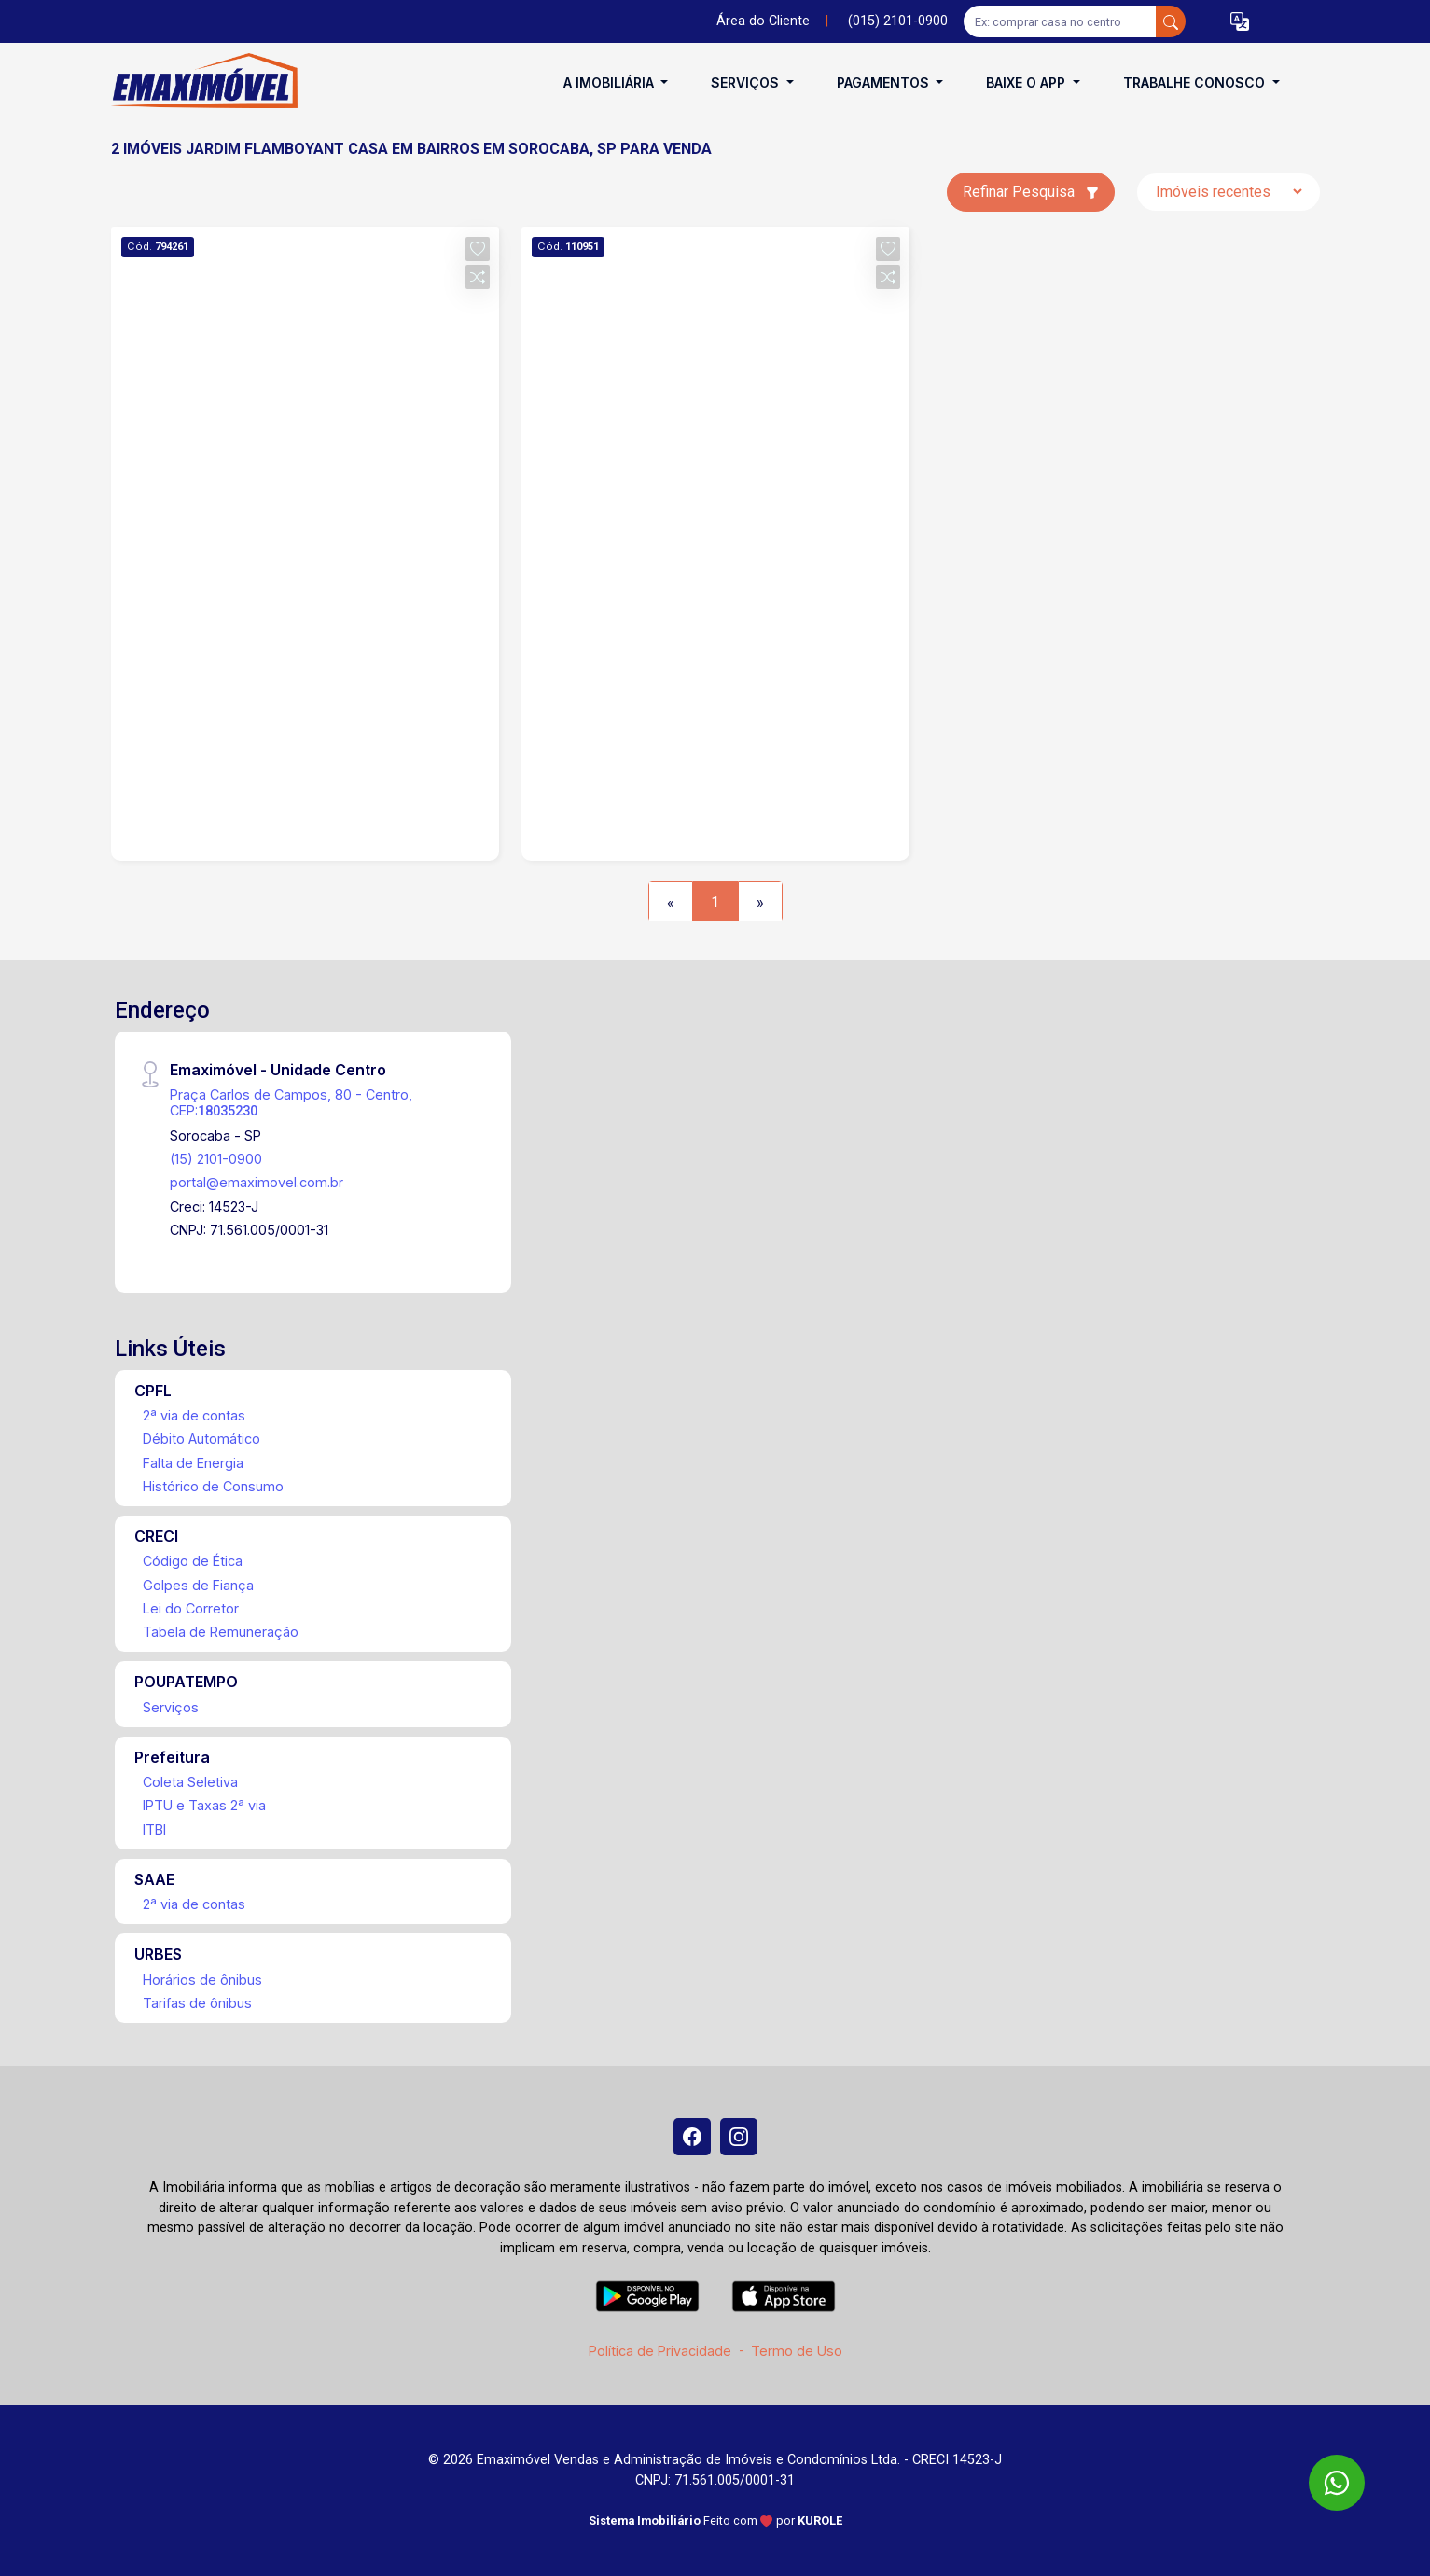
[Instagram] (738, 2136)
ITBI (154, 1829)
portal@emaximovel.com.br (256, 1182)
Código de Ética (193, 1561)
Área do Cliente (763, 21)
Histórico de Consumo (213, 1486)
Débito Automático (201, 1439)
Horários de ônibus (202, 1979)
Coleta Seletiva (190, 1782)
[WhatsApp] (1337, 2483)
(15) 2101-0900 (216, 1159)
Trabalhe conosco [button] (1196, 82)
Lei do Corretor (191, 1608)
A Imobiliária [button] (610, 82)
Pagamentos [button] (885, 82)
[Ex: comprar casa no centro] (1060, 21)
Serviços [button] (747, 82)
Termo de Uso (796, 2351)
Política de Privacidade (660, 2351)
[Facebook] (692, 2136)
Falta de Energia (193, 1463)
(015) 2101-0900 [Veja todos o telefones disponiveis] (898, 21)
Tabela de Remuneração (220, 1632)
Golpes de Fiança (198, 1585)
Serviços (171, 1707)
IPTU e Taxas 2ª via (204, 1805)
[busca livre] (1171, 21)
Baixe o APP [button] (1027, 82)
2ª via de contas (194, 1415)
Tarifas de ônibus (197, 2003)
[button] (1240, 22)
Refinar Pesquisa (1031, 192)
